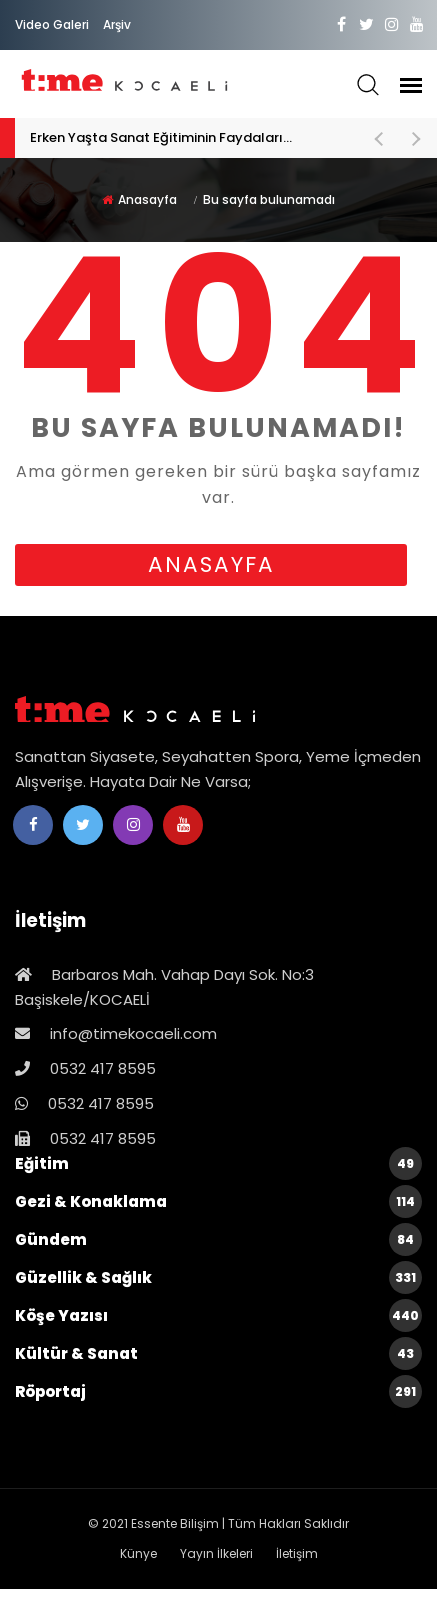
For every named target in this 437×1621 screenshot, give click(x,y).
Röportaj (218, 1391)
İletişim (297, 1553)
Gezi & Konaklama (218, 1201)
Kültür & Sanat (218, 1353)
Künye (138, 1553)
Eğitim (218, 1163)
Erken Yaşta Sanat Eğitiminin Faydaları (191, 138)
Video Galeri (52, 25)
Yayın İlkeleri (216, 1553)
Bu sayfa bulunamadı (269, 199)
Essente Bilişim (175, 1523)
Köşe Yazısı (218, 1315)
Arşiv (117, 25)
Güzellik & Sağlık (218, 1277)
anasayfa (211, 564)
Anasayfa (147, 199)
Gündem (218, 1239)
